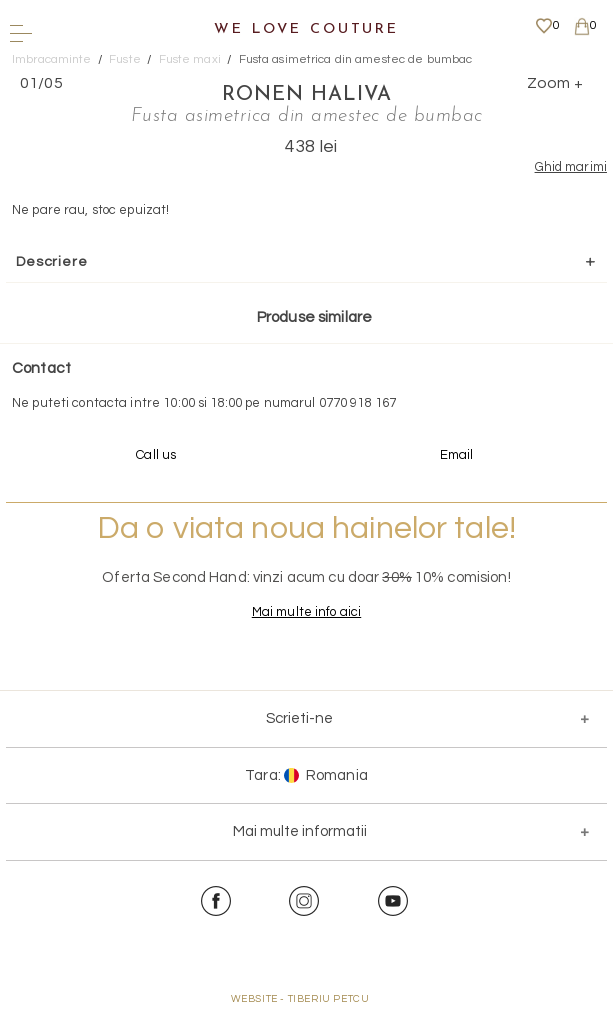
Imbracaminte (52, 59)
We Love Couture (306, 29)
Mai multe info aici (306, 612)
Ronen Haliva (307, 95)
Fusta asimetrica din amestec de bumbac (356, 59)
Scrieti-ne (299, 718)
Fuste (125, 59)
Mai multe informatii (300, 831)
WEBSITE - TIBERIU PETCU (300, 999)
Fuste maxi (190, 59)
